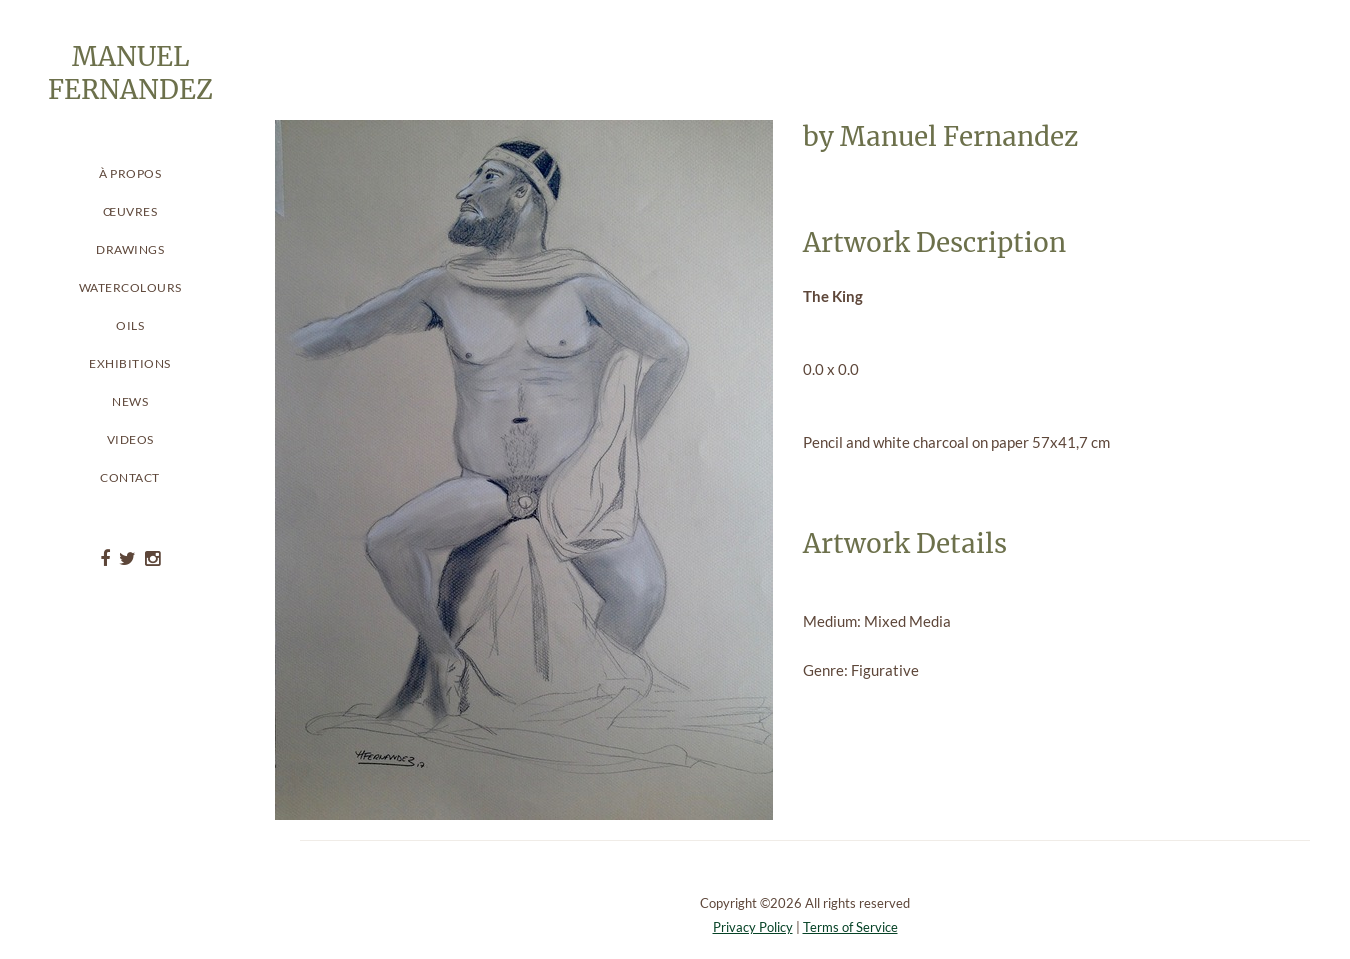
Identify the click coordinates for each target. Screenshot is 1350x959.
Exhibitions (130, 363)
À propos (130, 173)
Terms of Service (850, 927)
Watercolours (130, 287)
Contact (130, 477)
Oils (130, 325)
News (130, 401)
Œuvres (130, 211)
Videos (130, 439)
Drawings (130, 249)
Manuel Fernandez (959, 136)
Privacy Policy (753, 927)
